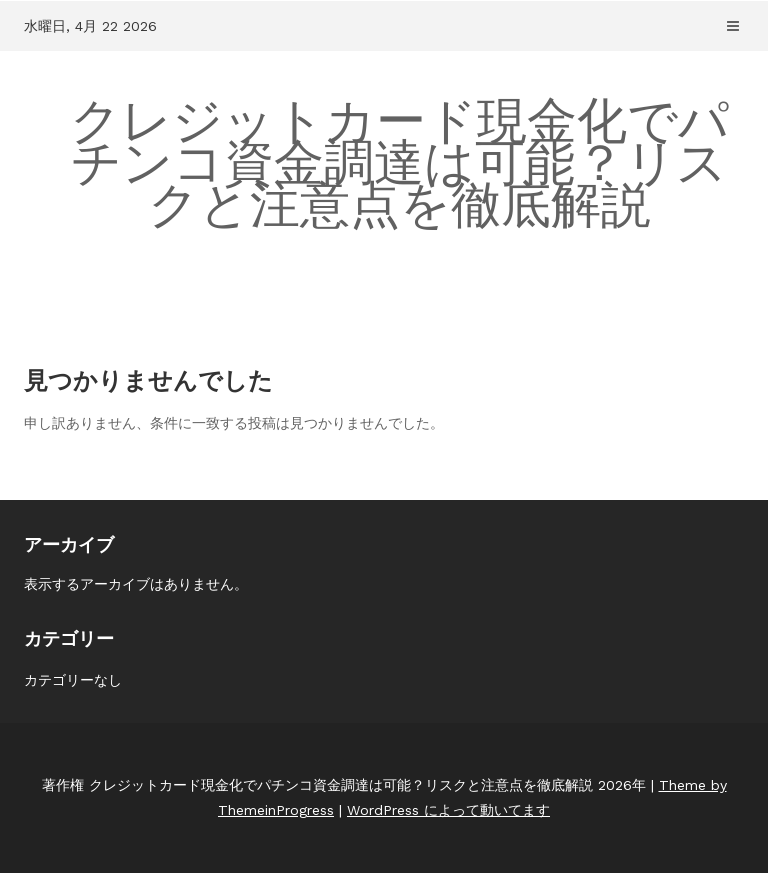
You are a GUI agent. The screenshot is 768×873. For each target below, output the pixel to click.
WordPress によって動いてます (448, 810)
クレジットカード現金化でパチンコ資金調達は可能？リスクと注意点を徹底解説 (399, 162)
